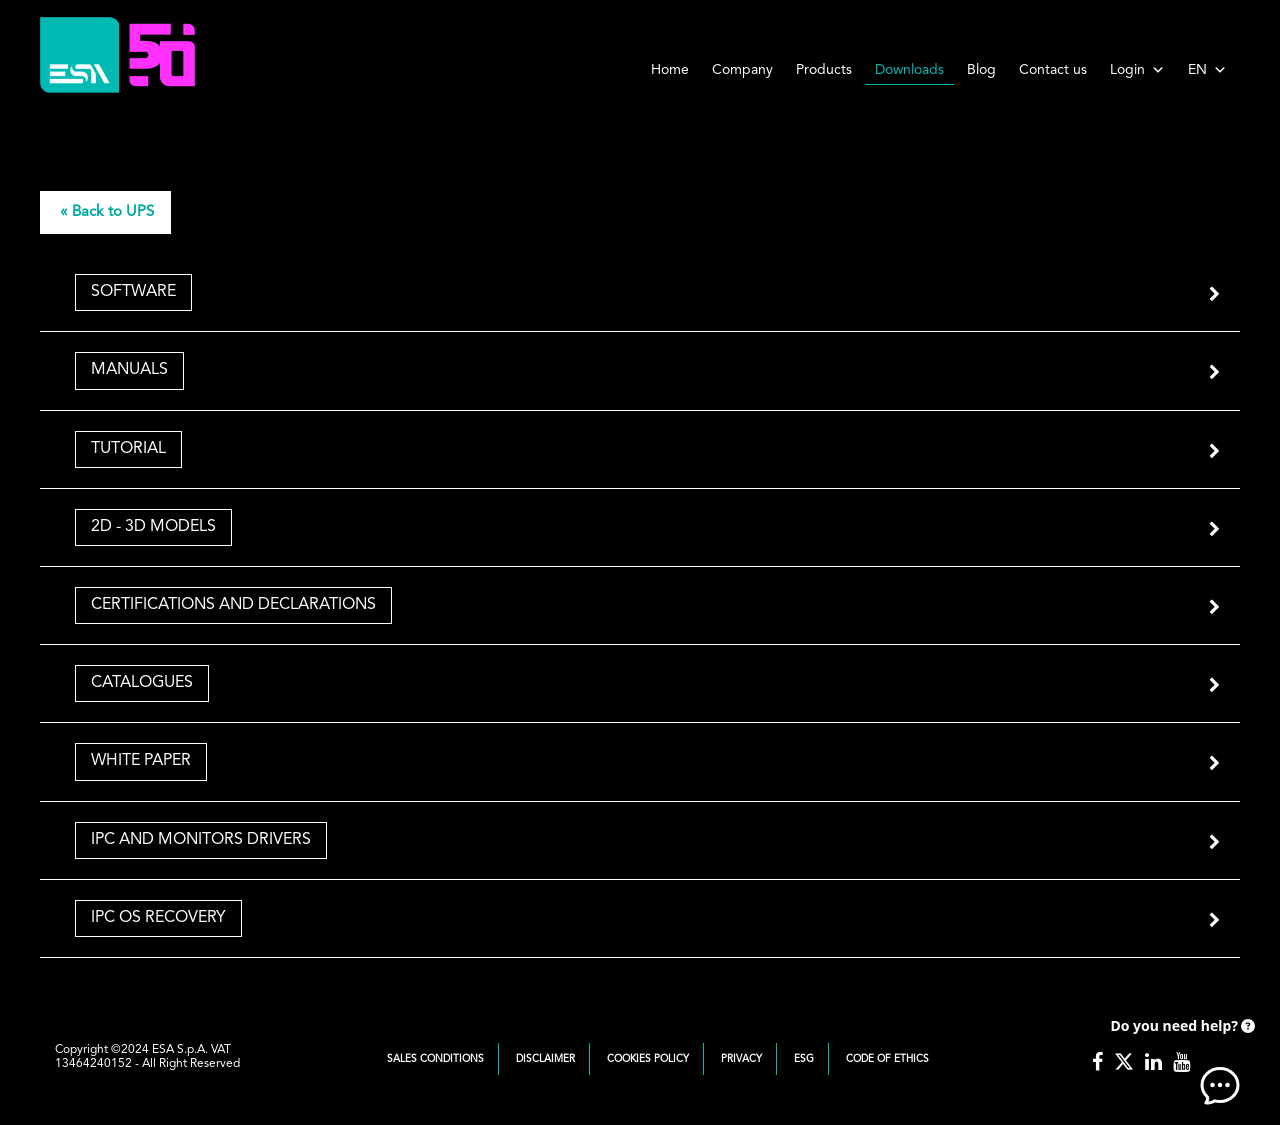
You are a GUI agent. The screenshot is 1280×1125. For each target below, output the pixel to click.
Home (670, 70)
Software (133, 292)
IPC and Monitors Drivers (201, 840)
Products (824, 70)
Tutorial (128, 449)
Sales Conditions (435, 1059)
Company (742, 70)
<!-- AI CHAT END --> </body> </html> (1180, 1055)
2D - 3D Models (153, 527)
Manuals (129, 370)
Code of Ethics (887, 1059)
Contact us (1053, 70)
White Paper (141, 761)
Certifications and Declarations (233, 605)
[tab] (640, 292)
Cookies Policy (648, 1059)
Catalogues (142, 683)
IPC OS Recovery (158, 918)
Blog (981, 70)
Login (1137, 70)
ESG (804, 1059)
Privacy (741, 1059)
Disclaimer (545, 1059)
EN (1207, 70)
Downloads (909, 70)
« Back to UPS (107, 212)
